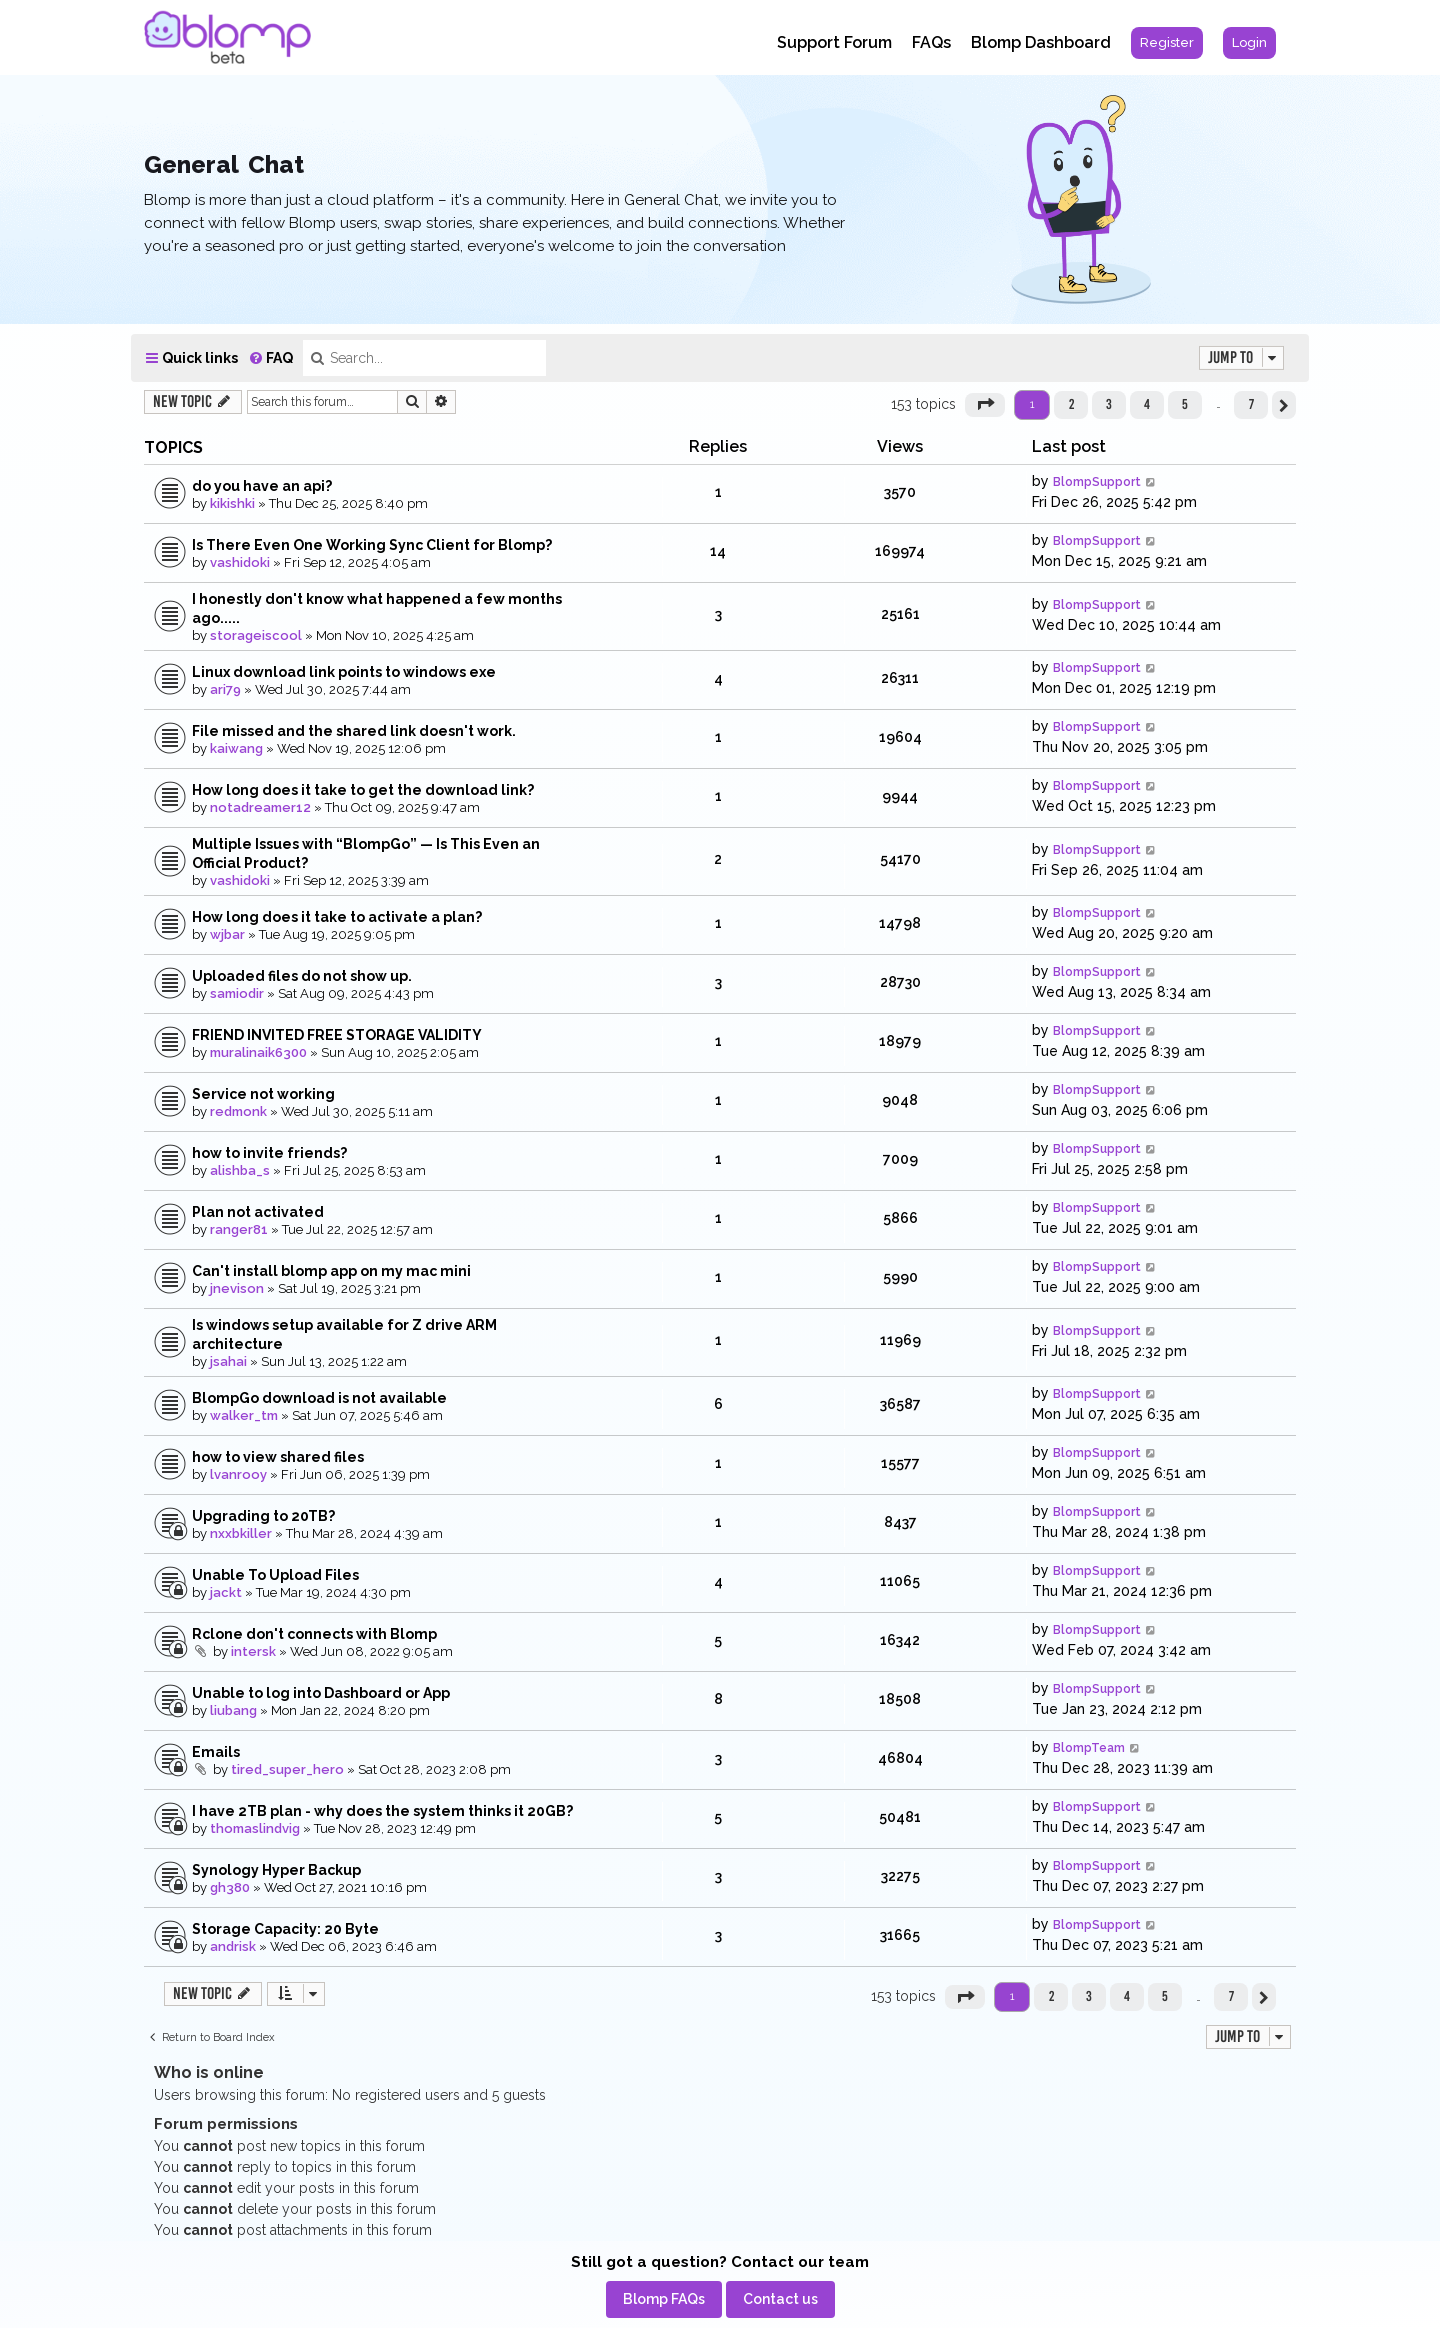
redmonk (238, 1111)
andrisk (233, 1946)
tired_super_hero (287, 1769)
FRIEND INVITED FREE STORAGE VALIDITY (337, 1035)
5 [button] (1185, 404)
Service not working (263, 1094)
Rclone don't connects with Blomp (314, 1634)
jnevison (237, 1288)
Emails (216, 1752)
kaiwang (236, 748)
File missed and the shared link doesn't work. (354, 731)
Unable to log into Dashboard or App (321, 1693)
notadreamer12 (260, 807)
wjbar (227, 934)
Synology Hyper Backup (276, 1870)
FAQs (931, 42)
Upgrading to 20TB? (263, 1516)
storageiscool (256, 635)
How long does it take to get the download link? (363, 790)
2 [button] (1071, 404)
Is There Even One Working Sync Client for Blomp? (372, 545)
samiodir (237, 993)
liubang (233, 1710)
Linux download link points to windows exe (344, 672)
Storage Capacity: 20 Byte (285, 1929)
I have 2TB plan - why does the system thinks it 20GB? (382, 1811)
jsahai (228, 1361)
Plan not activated (258, 1212)
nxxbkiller (241, 1533)
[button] (985, 405)
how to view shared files (278, 1457)
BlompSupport (1097, 482)
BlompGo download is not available (319, 1398)
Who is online (209, 2072)
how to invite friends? (269, 1153)
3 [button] (1109, 404)
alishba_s (240, 1170)
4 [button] (1147, 404)
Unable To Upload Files (275, 1575)
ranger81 (239, 1229)
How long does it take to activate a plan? (337, 917)
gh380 (230, 1887)
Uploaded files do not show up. (302, 976)
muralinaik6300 (258, 1052)
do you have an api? (262, 486)
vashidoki (240, 562)
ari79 (225, 689)
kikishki (232, 503)
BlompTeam (1089, 1748)
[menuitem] (1167, 43)
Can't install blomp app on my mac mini (331, 1271)
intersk (253, 1651)
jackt (226, 1592)
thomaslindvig (255, 1828)
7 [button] (1251, 404)
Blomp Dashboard (1041, 42)
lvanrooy (238, 1474)
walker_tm (244, 1415)
